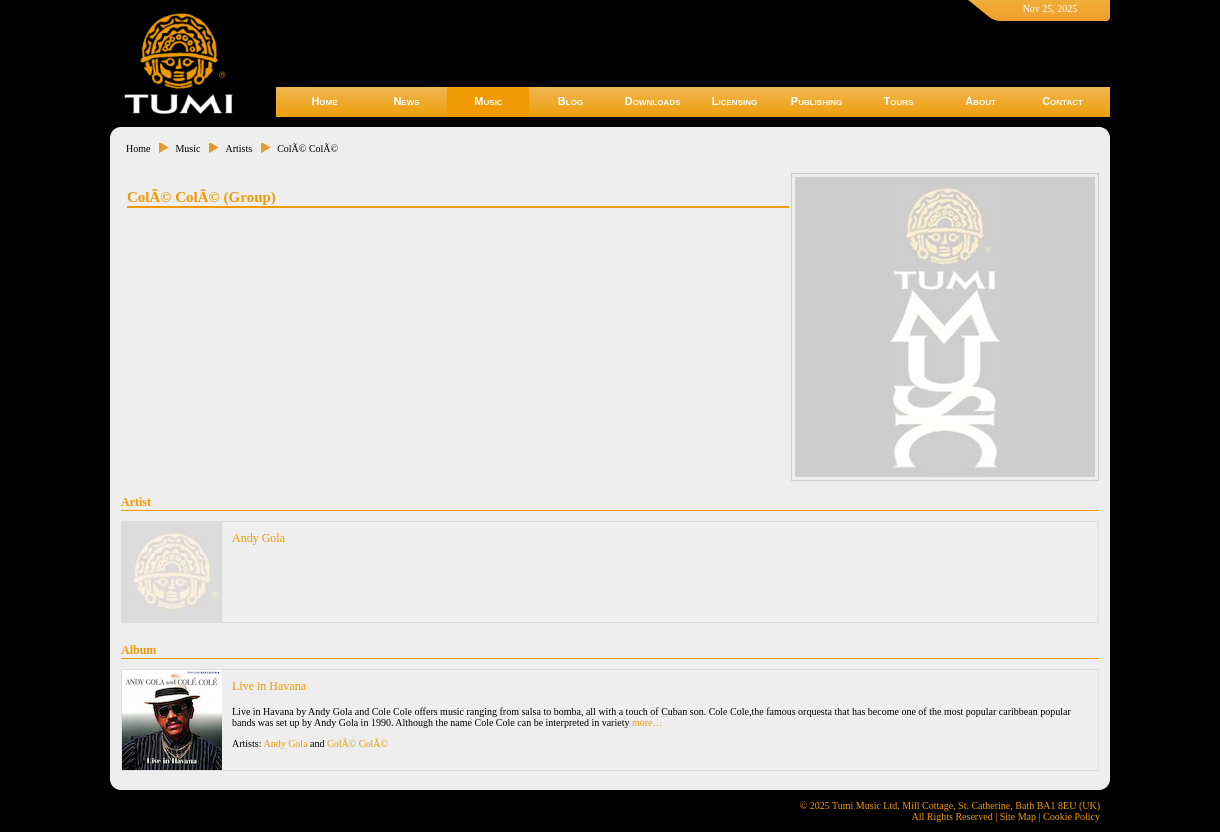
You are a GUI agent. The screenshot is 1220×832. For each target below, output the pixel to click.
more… (647, 722)
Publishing (816, 101)
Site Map (1018, 816)
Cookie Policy (1071, 816)
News (406, 101)
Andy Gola (258, 538)
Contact (1062, 101)
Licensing (734, 101)
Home (324, 101)
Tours (899, 101)
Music (488, 101)
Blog (570, 101)
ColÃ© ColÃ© (307, 148)
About (980, 101)
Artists (238, 148)
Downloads (653, 101)
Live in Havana (269, 686)
